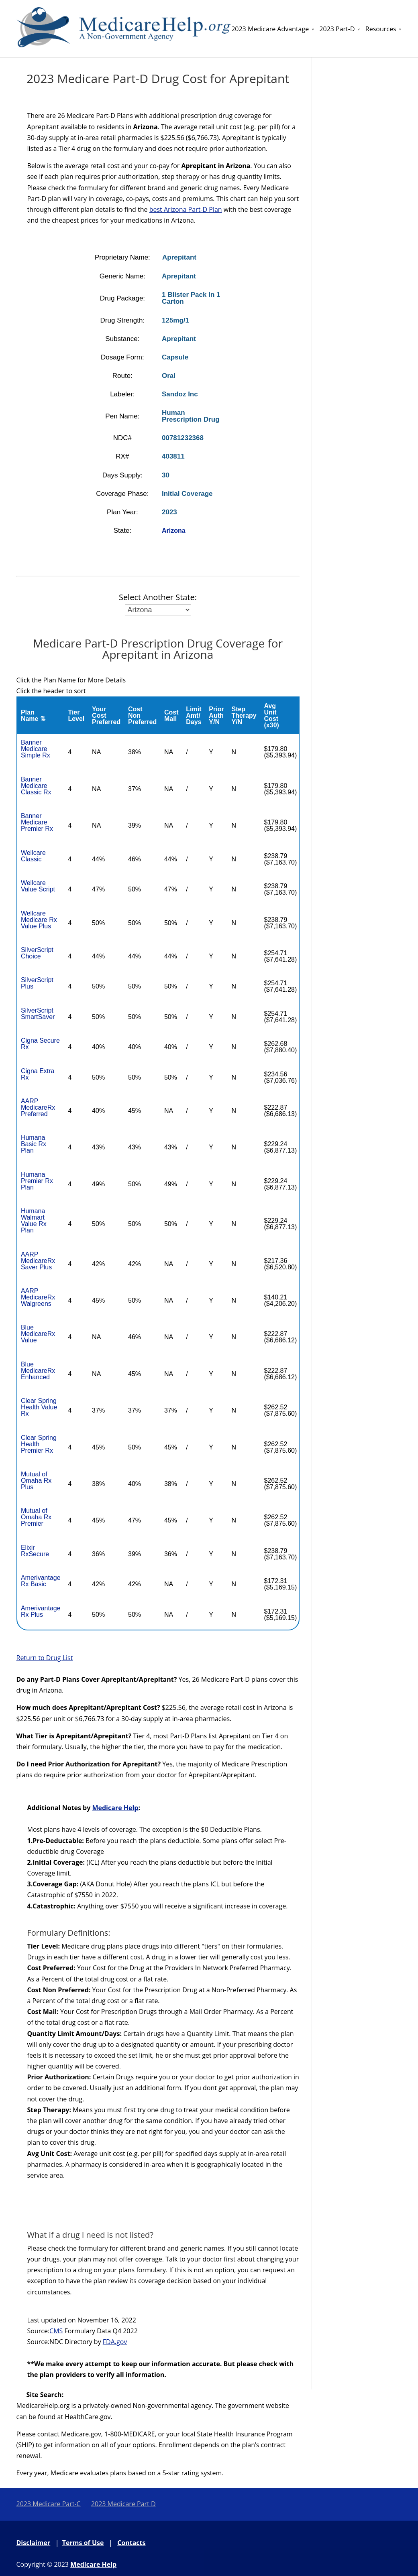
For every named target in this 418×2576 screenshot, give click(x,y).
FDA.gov (115, 2341)
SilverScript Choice (37, 953)
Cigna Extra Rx (38, 1074)
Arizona (174, 530)
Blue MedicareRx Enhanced (38, 1370)
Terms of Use (83, 2542)
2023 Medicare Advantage (270, 28)
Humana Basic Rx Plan (33, 1144)
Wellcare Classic (33, 856)
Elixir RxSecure (35, 1550)
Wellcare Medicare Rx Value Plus (39, 920)
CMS (56, 2330)
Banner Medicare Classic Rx (36, 786)
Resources (380, 28)
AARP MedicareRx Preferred (38, 1107)
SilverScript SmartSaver (38, 1013)
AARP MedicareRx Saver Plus (38, 1261)
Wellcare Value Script (38, 886)
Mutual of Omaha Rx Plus (36, 1480)
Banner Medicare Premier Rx (37, 822)
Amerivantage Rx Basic (41, 1580)
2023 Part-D (337, 28)
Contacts (131, 2542)
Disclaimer (33, 2542)
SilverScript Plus (37, 983)
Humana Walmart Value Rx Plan (34, 1221)
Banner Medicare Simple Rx (35, 749)
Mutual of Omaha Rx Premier (36, 1517)
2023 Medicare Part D (123, 2503)
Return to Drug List (44, 1657)
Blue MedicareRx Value (38, 1334)
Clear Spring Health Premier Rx (39, 1444)
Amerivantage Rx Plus (41, 1611)
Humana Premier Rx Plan (37, 1181)
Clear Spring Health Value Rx (39, 1407)
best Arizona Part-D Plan (185, 209)
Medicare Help (115, 1807)
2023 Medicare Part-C (48, 2503)
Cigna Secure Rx (40, 1043)
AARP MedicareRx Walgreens (38, 1297)
